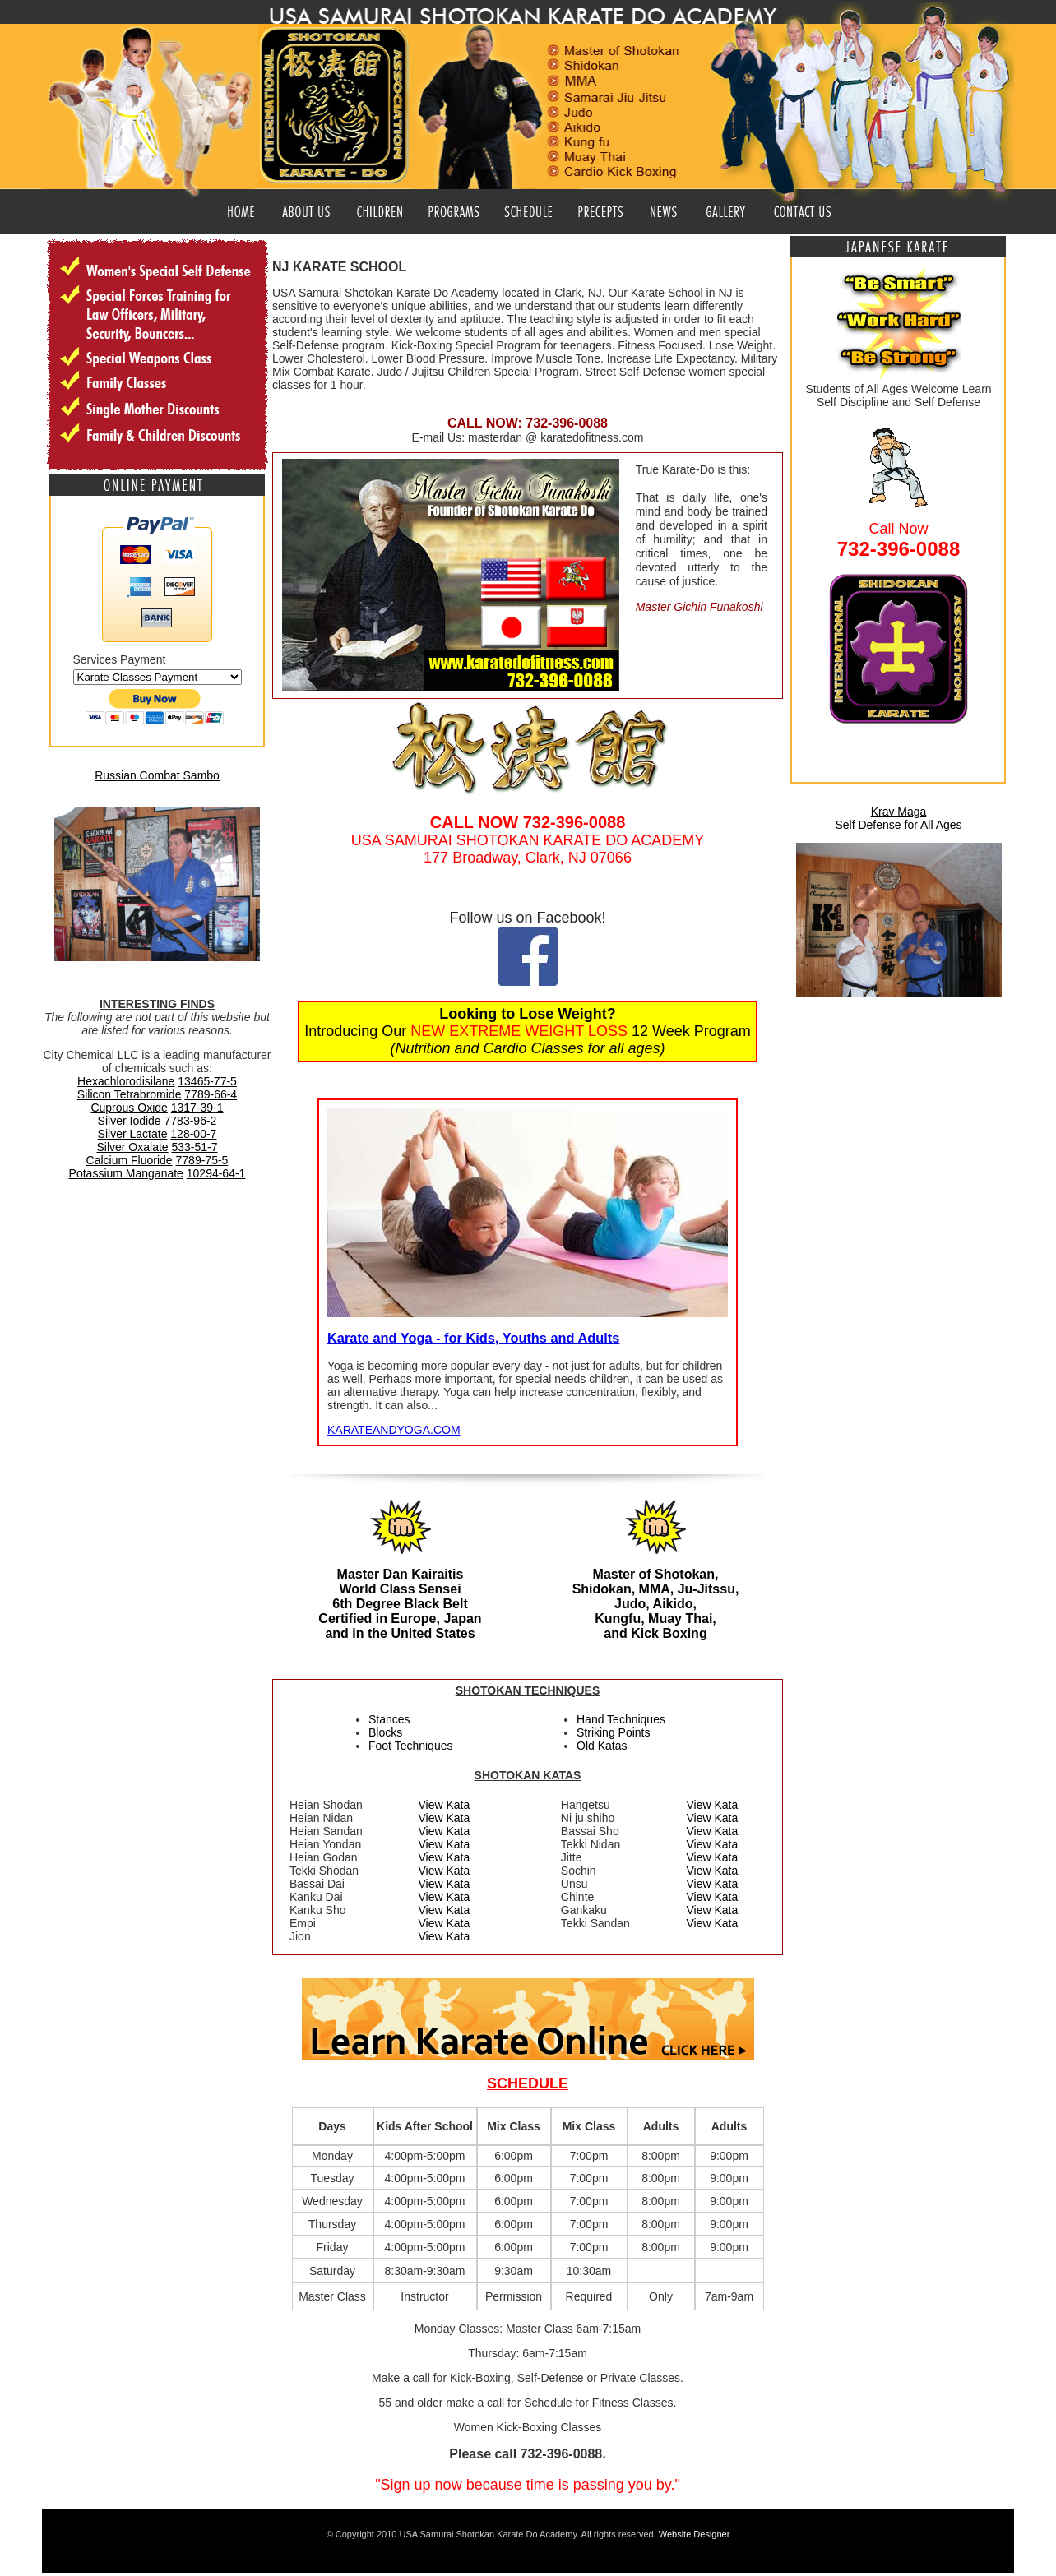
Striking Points (613, 1732)
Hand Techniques (621, 1719)
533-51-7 (195, 1147)
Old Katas (602, 1745)
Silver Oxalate (132, 1147)
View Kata (444, 1804)
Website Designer (694, 2534)
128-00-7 (193, 1133)
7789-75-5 (202, 1160)
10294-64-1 (216, 1173)
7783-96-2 (190, 1120)
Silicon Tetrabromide (129, 1094)
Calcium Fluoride (129, 1160)
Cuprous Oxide (128, 1107)
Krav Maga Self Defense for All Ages (898, 818)
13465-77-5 (207, 1081)
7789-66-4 (210, 1094)
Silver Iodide (129, 1120)
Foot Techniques (410, 1745)
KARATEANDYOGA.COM (394, 1429)
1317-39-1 (197, 1107)
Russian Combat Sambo (157, 775)
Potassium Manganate (126, 1173)
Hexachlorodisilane (125, 1081)
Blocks (385, 1732)
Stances (389, 1719)
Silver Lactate (133, 1133)
